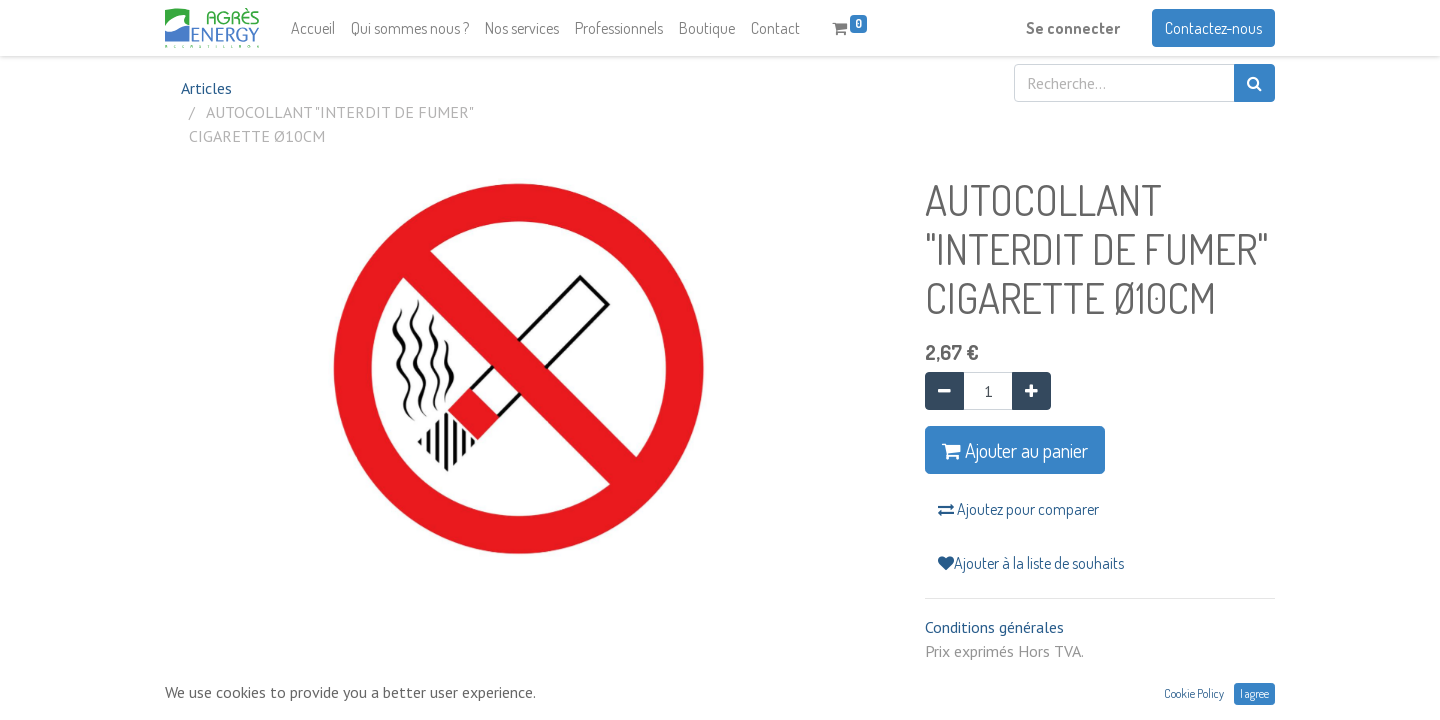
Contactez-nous (1213, 28)
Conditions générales (994, 627)
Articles (206, 88)
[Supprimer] (944, 391)
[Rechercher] (1254, 83)
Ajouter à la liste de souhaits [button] (1031, 563)
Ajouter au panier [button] (1015, 450)
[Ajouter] (1031, 391)
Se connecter (1073, 28)
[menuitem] (313, 28)
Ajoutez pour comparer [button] (1018, 509)
